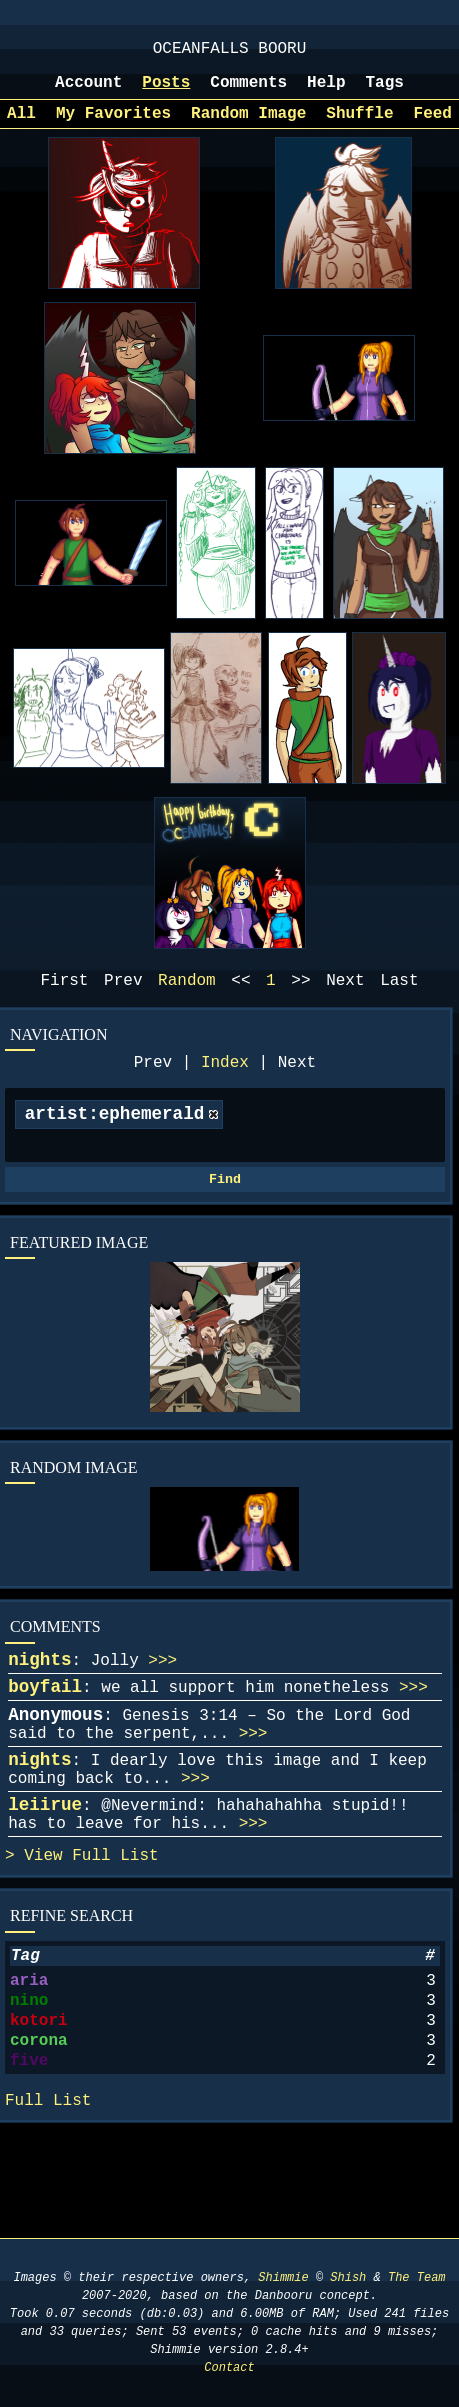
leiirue (45, 1865)
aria (29, 2057)
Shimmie (283, 2277)
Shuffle (359, 128)
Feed (433, 128)
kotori (39, 2105)
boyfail (45, 1727)
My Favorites (113, 128)
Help (326, 93)
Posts (166, 93)
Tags (385, 93)
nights (39, 1696)
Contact (229, 2367)
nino (29, 2081)
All (21, 128)
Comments (248, 93)
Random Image (248, 128)
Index (225, 1085)
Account (88, 93)
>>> (162, 1697)
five (29, 2153)
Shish (348, 2277)
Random (187, 999)
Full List (115, 1924)
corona (39, 2129)
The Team (417, 2277)
